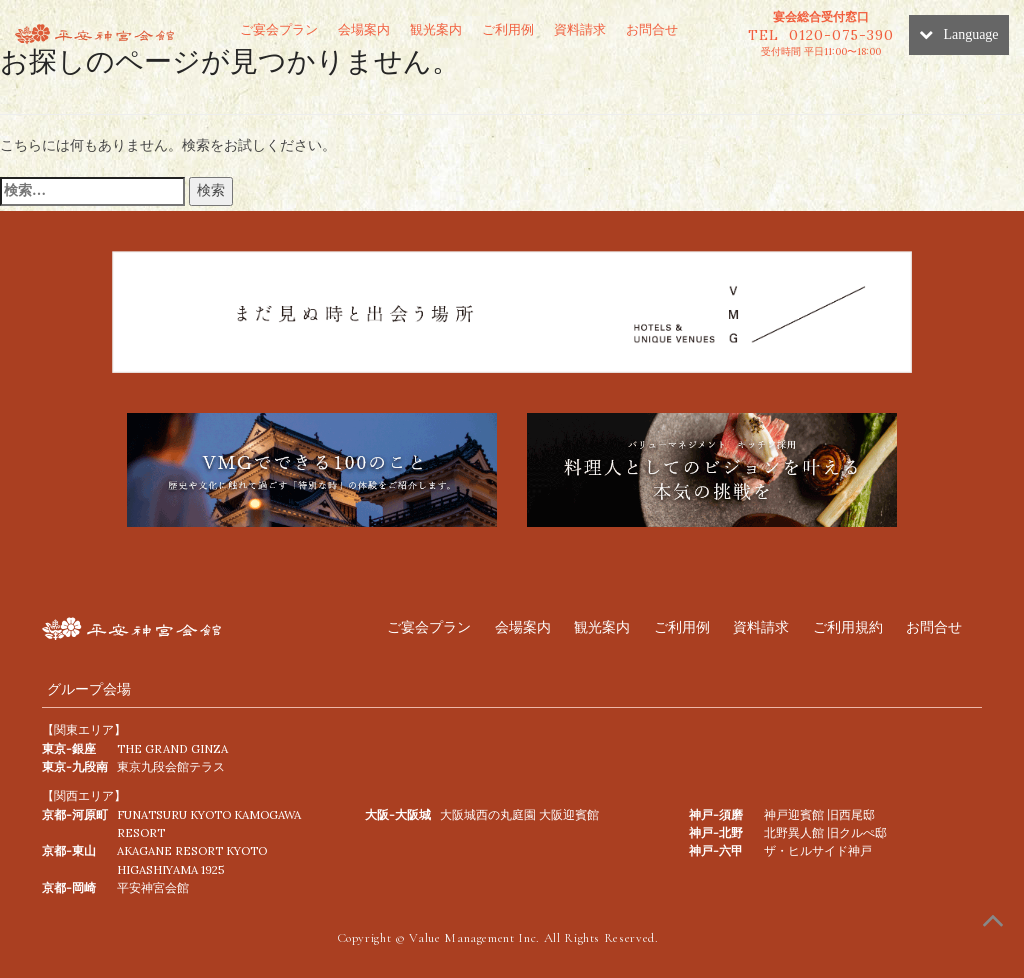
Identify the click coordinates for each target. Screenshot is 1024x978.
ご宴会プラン (279, 29)
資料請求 (580, 29)
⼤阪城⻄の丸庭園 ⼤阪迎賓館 (519, 814)
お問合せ (652, 29)
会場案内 (364, 29)
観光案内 (436, 29)
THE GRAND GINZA (172, 748)
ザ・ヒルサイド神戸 (818, 850)
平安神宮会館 (153, 887)
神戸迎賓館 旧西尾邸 (819, 814)
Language (958, 34)
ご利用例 (508, 29)
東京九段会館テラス (171, 766)
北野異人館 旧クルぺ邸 (825, 832)
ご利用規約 (848, 627)
